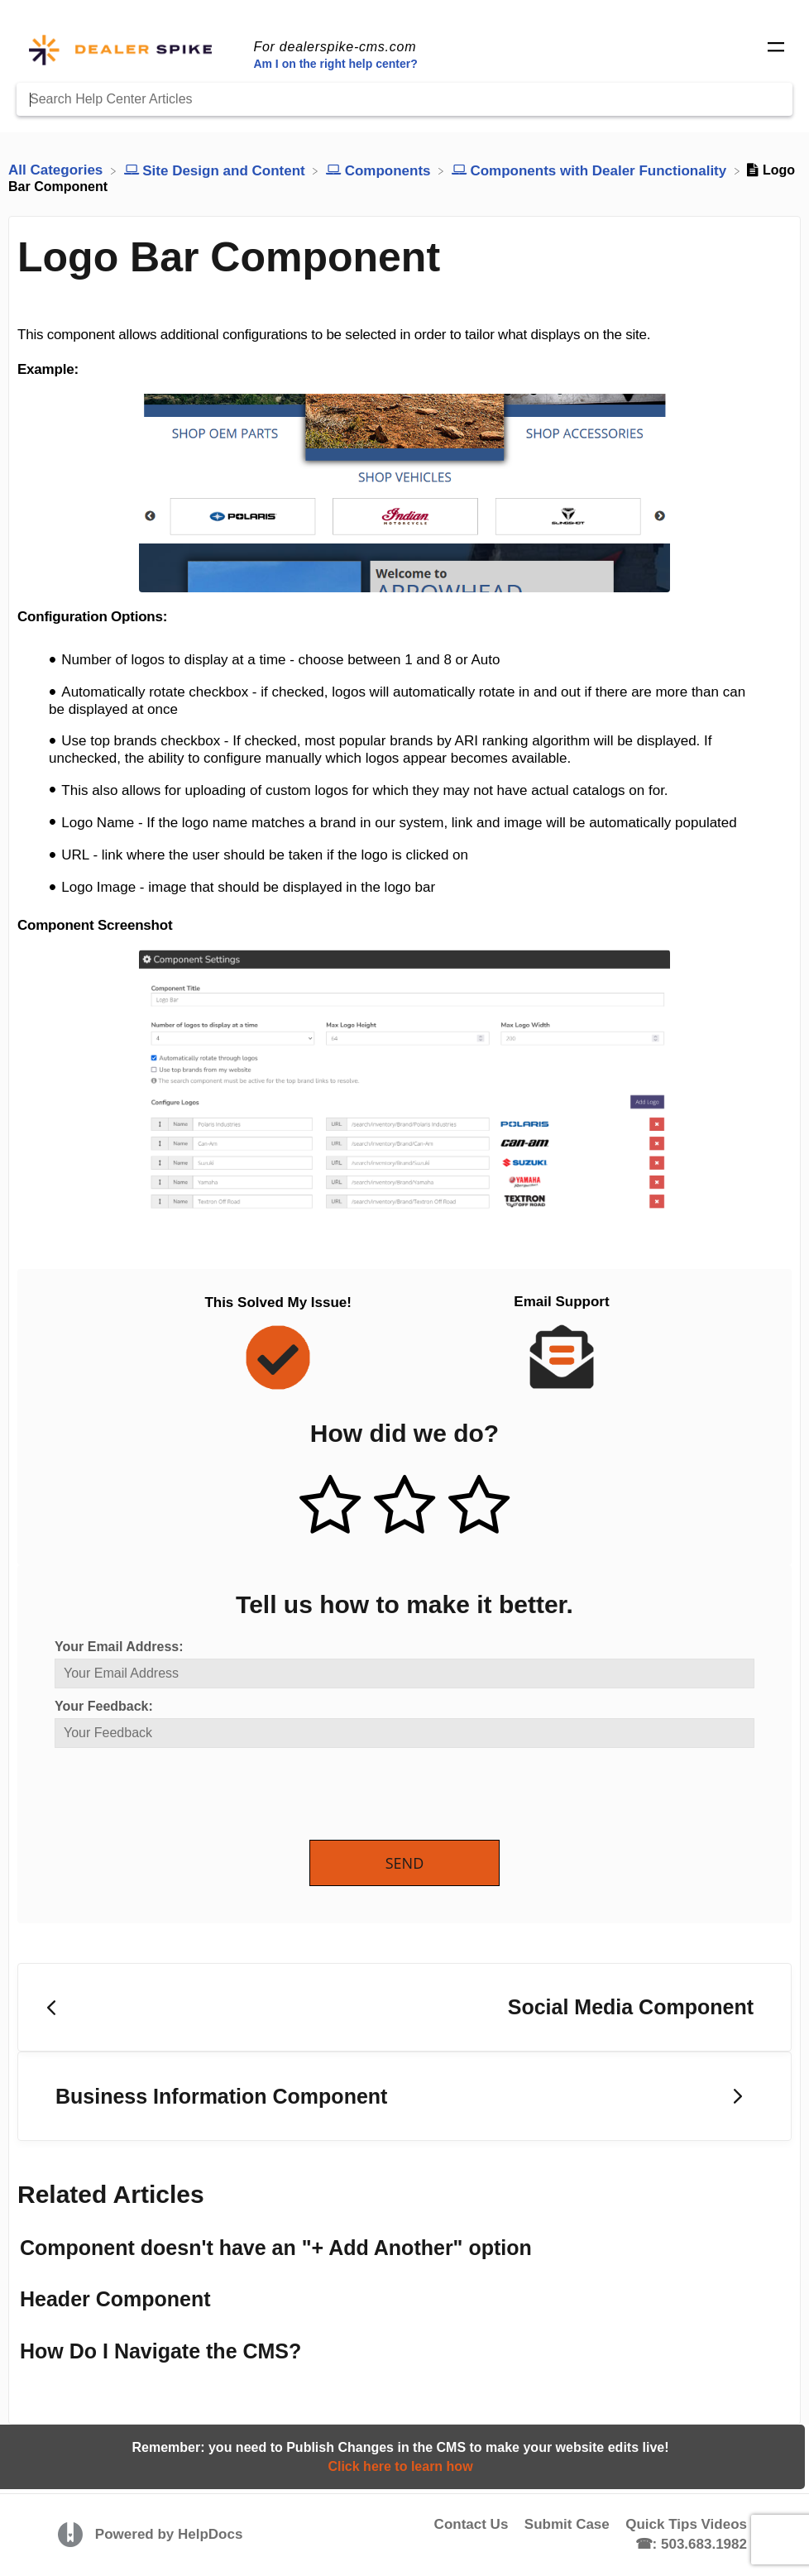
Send (404, 1863)
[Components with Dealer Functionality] (591, 170)
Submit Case (567, 2524)
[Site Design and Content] (216, 170)
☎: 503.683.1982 (691, 2544)
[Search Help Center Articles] (404, 99)
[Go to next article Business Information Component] (404, 2096)
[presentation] (180, 1795)
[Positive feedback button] (330, 1506)
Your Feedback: (104, 1706)
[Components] (380, 170)
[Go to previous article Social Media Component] (404, 2007)
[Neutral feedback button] (404, 1506)
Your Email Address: (119, 1647)
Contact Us (471, 2524)
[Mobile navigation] (776, 49)
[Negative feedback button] (479, 1506)
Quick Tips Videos (686, 2524)
